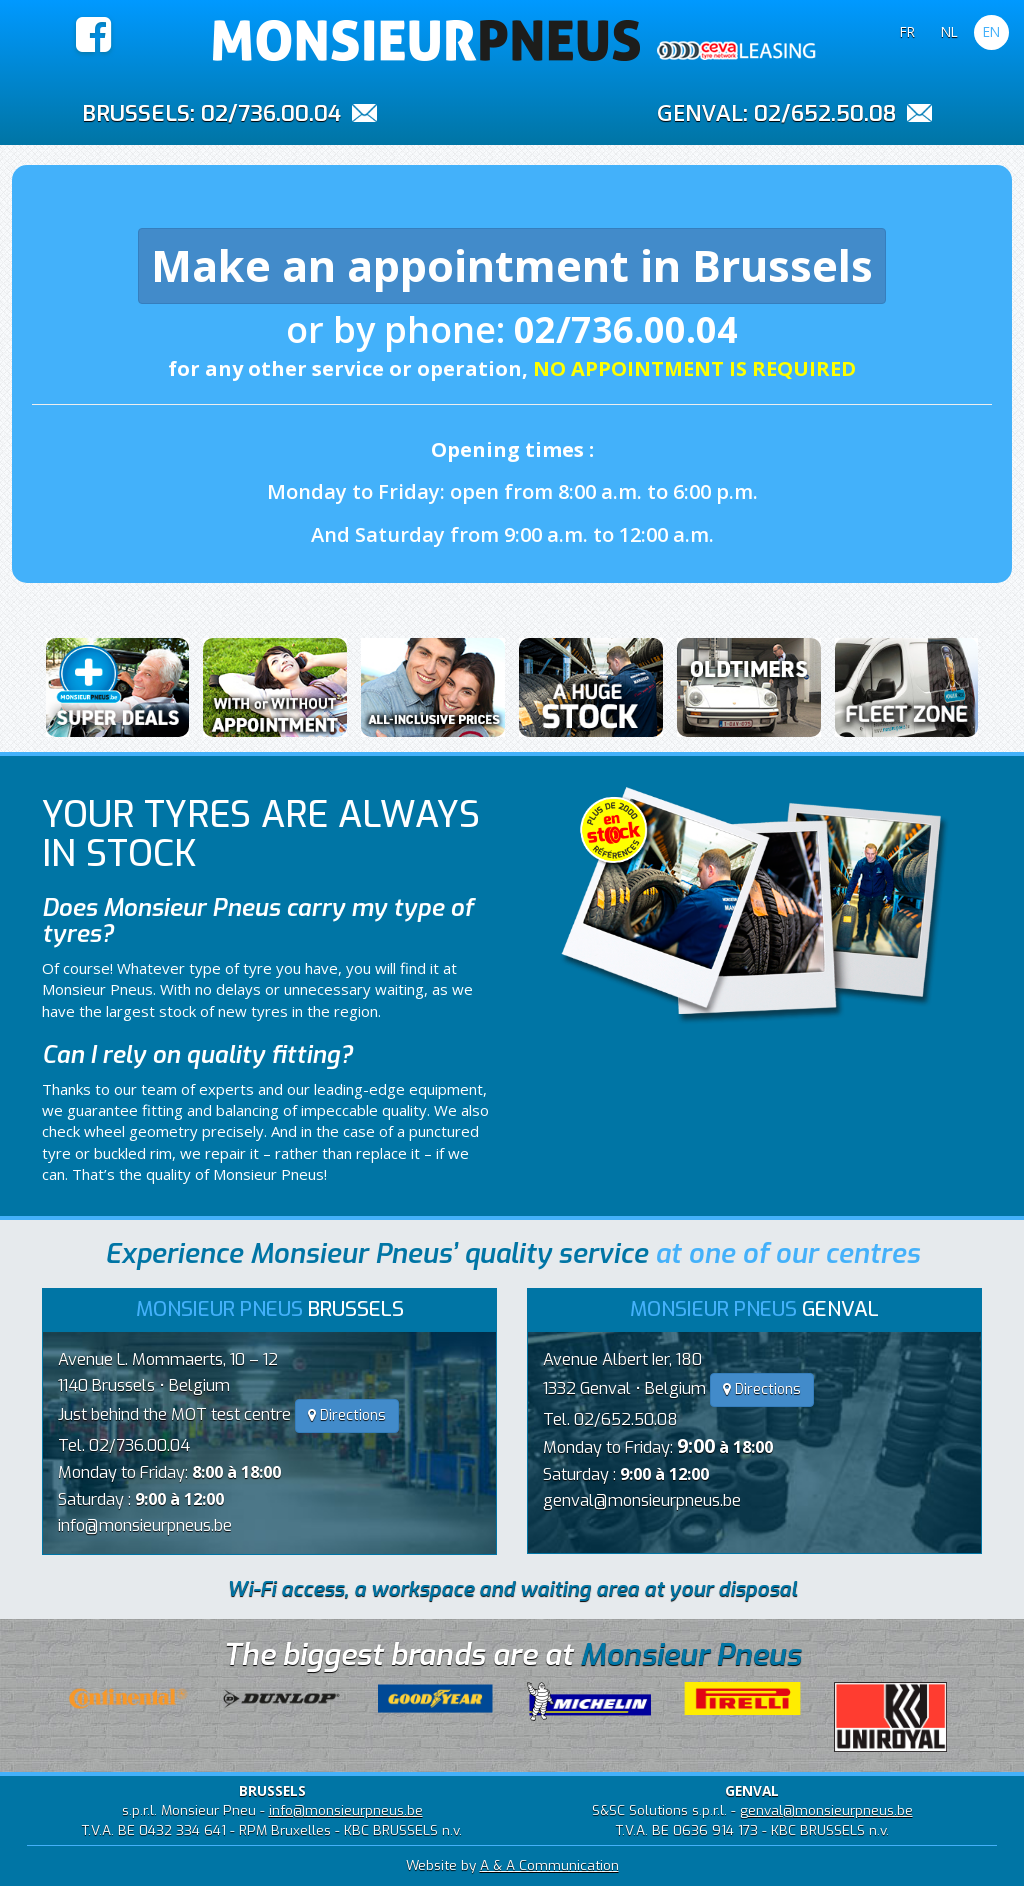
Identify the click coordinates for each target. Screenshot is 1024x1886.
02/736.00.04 (271, 113)
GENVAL (700, 112)
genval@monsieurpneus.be (642, 1500)
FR (907, 31)
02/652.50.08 (825, 113)
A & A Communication (549, 1865)
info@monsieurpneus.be (145, 1525)
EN (991, 31)
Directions (347, 1415)
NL (949, 31)
